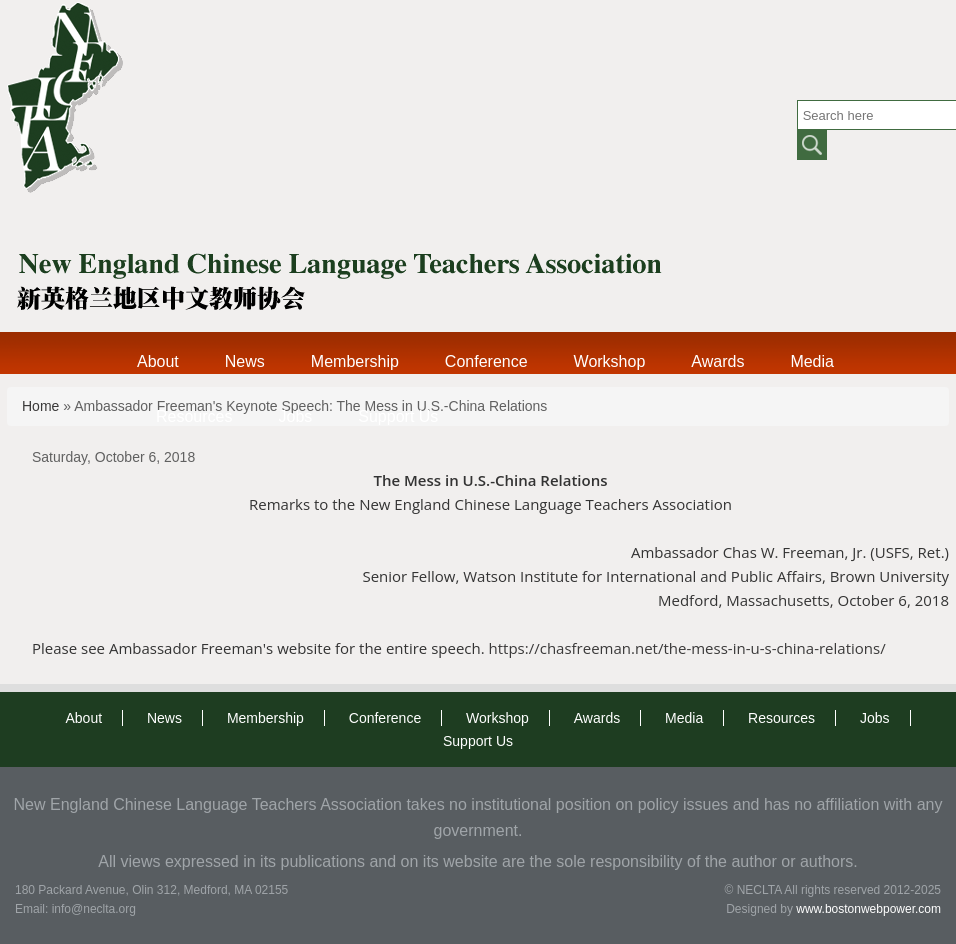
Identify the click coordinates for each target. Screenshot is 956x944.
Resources (194, 416)
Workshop (610, 361)
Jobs (295, 416)
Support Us (398, 416)
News (245, 361)
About (158, 361)
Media (812, 361)
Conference (486, 361)
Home (40, 406)
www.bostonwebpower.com (868, 909)
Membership (355, 361)
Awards (717, 361)
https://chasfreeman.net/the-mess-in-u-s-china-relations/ (689, 648)
